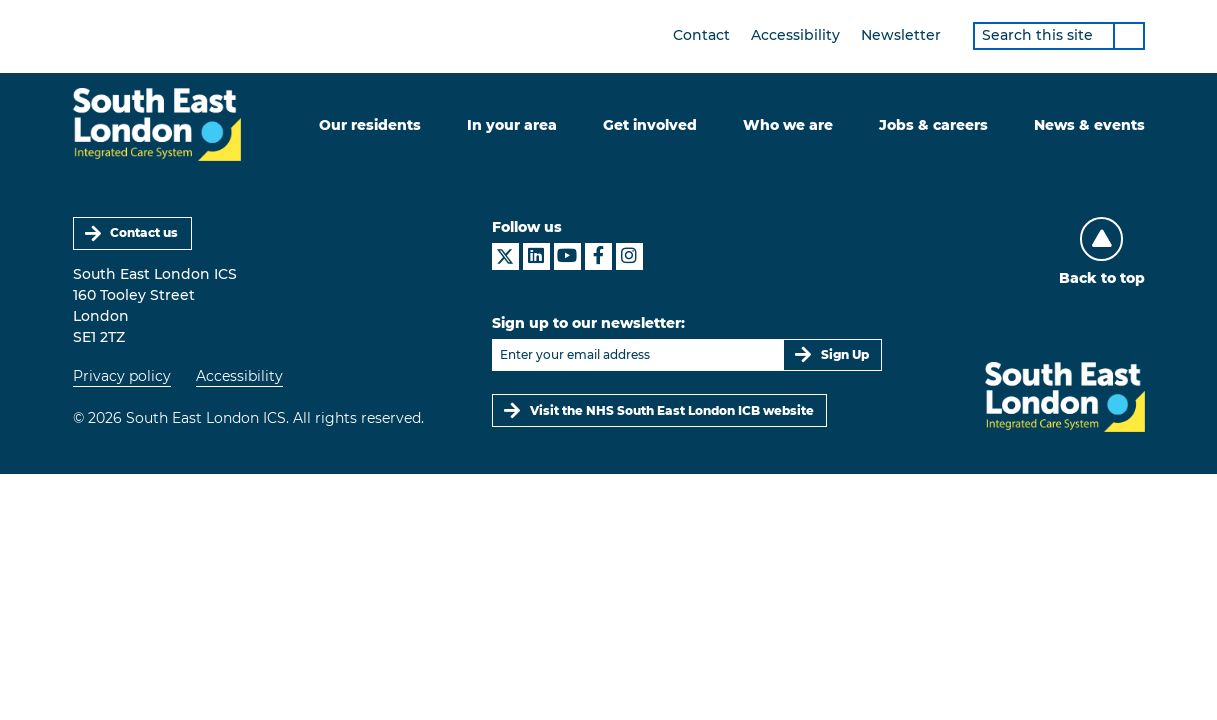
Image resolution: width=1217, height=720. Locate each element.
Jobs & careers (933, 125)
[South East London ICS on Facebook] (598, 256)
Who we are (788, 125)
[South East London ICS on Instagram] (629, 256)
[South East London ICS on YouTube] (567, 256)
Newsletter (901, 35)
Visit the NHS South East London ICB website (672, 410)
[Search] (1129, 36)
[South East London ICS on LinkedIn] (536, 256)
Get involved (650, 125)
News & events (1089, 125)
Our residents (370, 125)
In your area (512, 125)
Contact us (144, 232)
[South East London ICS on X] (505, 256)
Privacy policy (122, 376)
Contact (701, 35)
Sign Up (845, 354)
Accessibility (795, 35)
